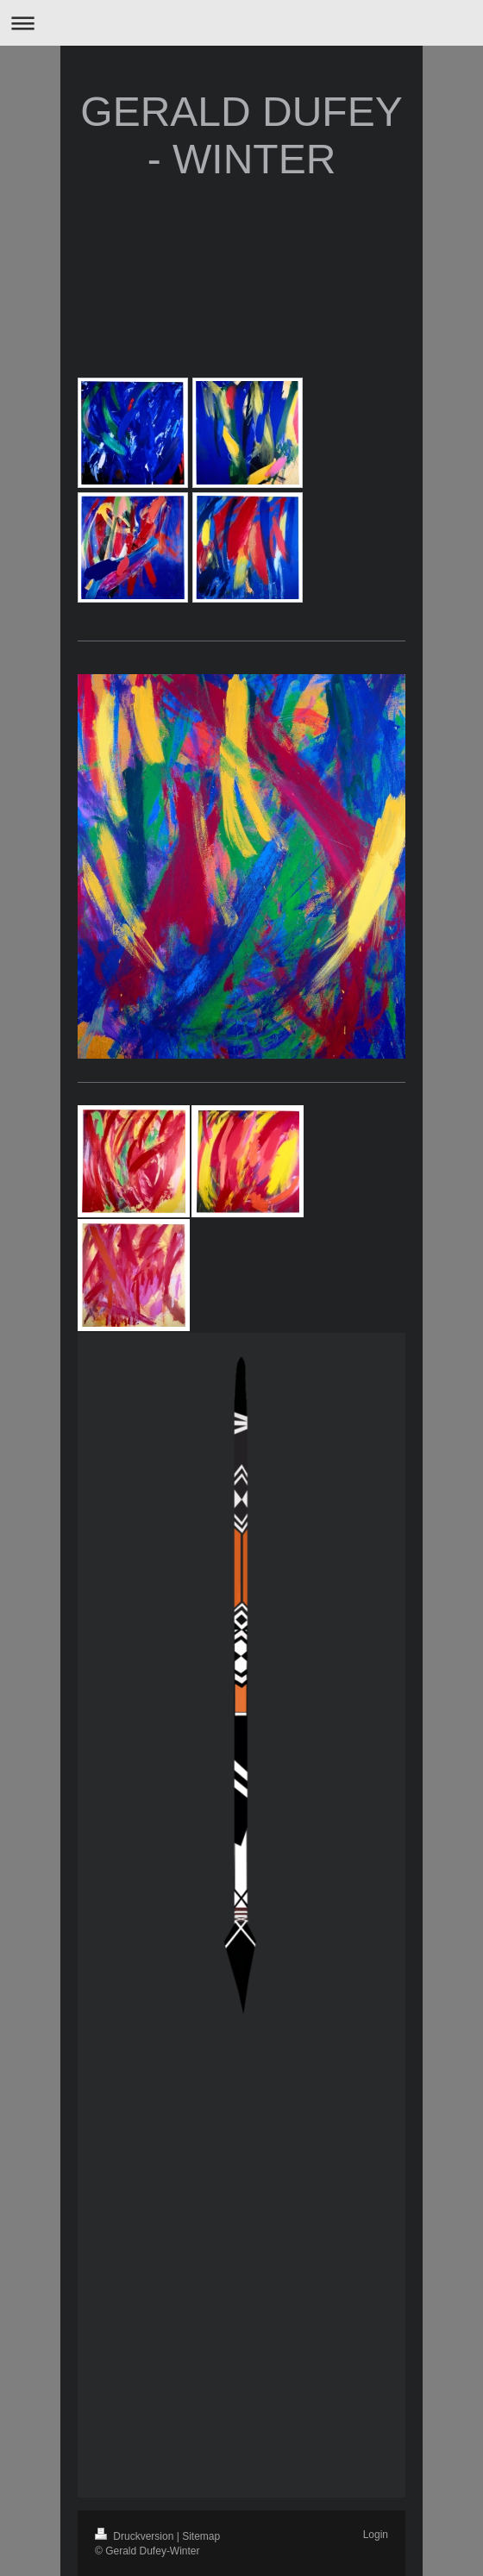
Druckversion (136, 2536)
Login (375, 2535)
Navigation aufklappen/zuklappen (241, 22)
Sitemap (201, 2536)
